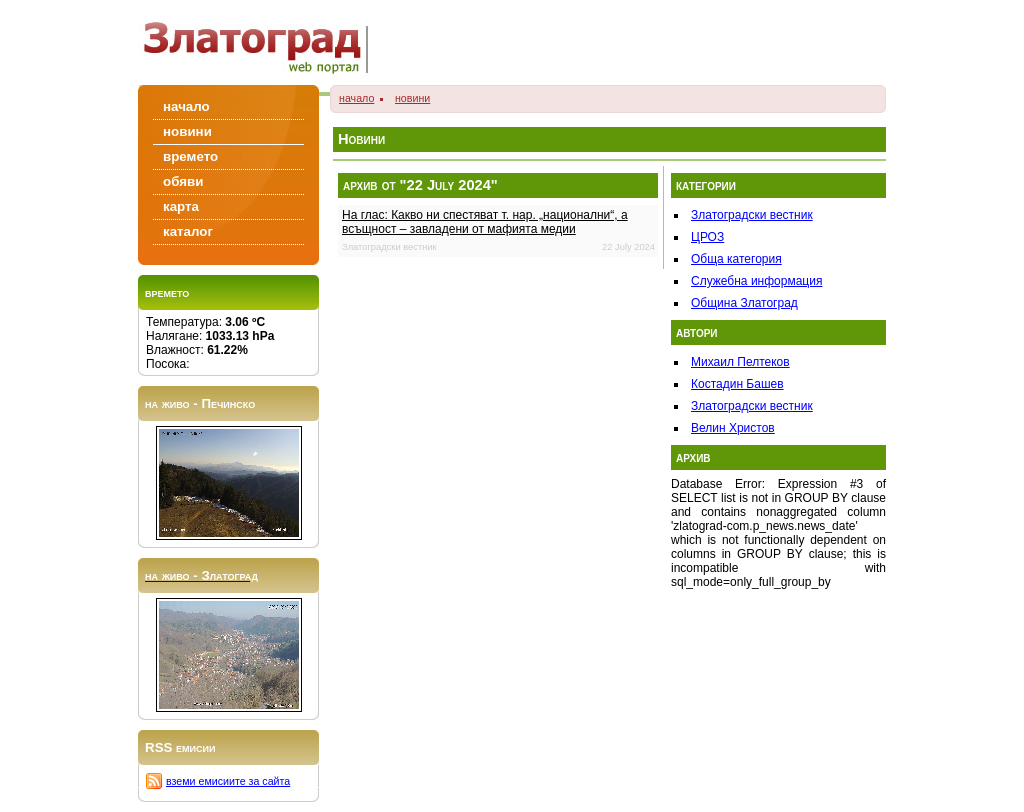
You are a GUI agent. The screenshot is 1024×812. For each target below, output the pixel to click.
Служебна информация (756, 281)
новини (412, 98)
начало (356, 98)
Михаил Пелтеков (740, 362)
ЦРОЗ (707, 237)
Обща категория (736, 259)
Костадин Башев (737, 384)
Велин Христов (733, 428)
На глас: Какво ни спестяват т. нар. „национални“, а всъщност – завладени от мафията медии (485, 222)
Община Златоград (744, 303)
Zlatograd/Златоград (262, 42)
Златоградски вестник (752, 215)
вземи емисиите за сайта (228, 781)
